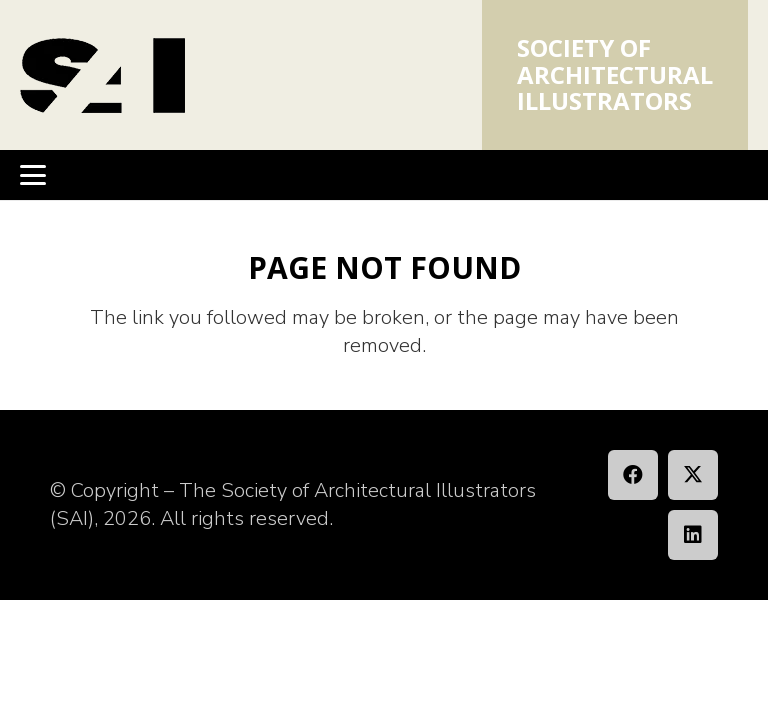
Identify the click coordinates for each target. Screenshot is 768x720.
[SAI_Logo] (102, 75)
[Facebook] (633, 475)
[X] (693, 475)
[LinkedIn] (693, 535)
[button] (33, 175)
